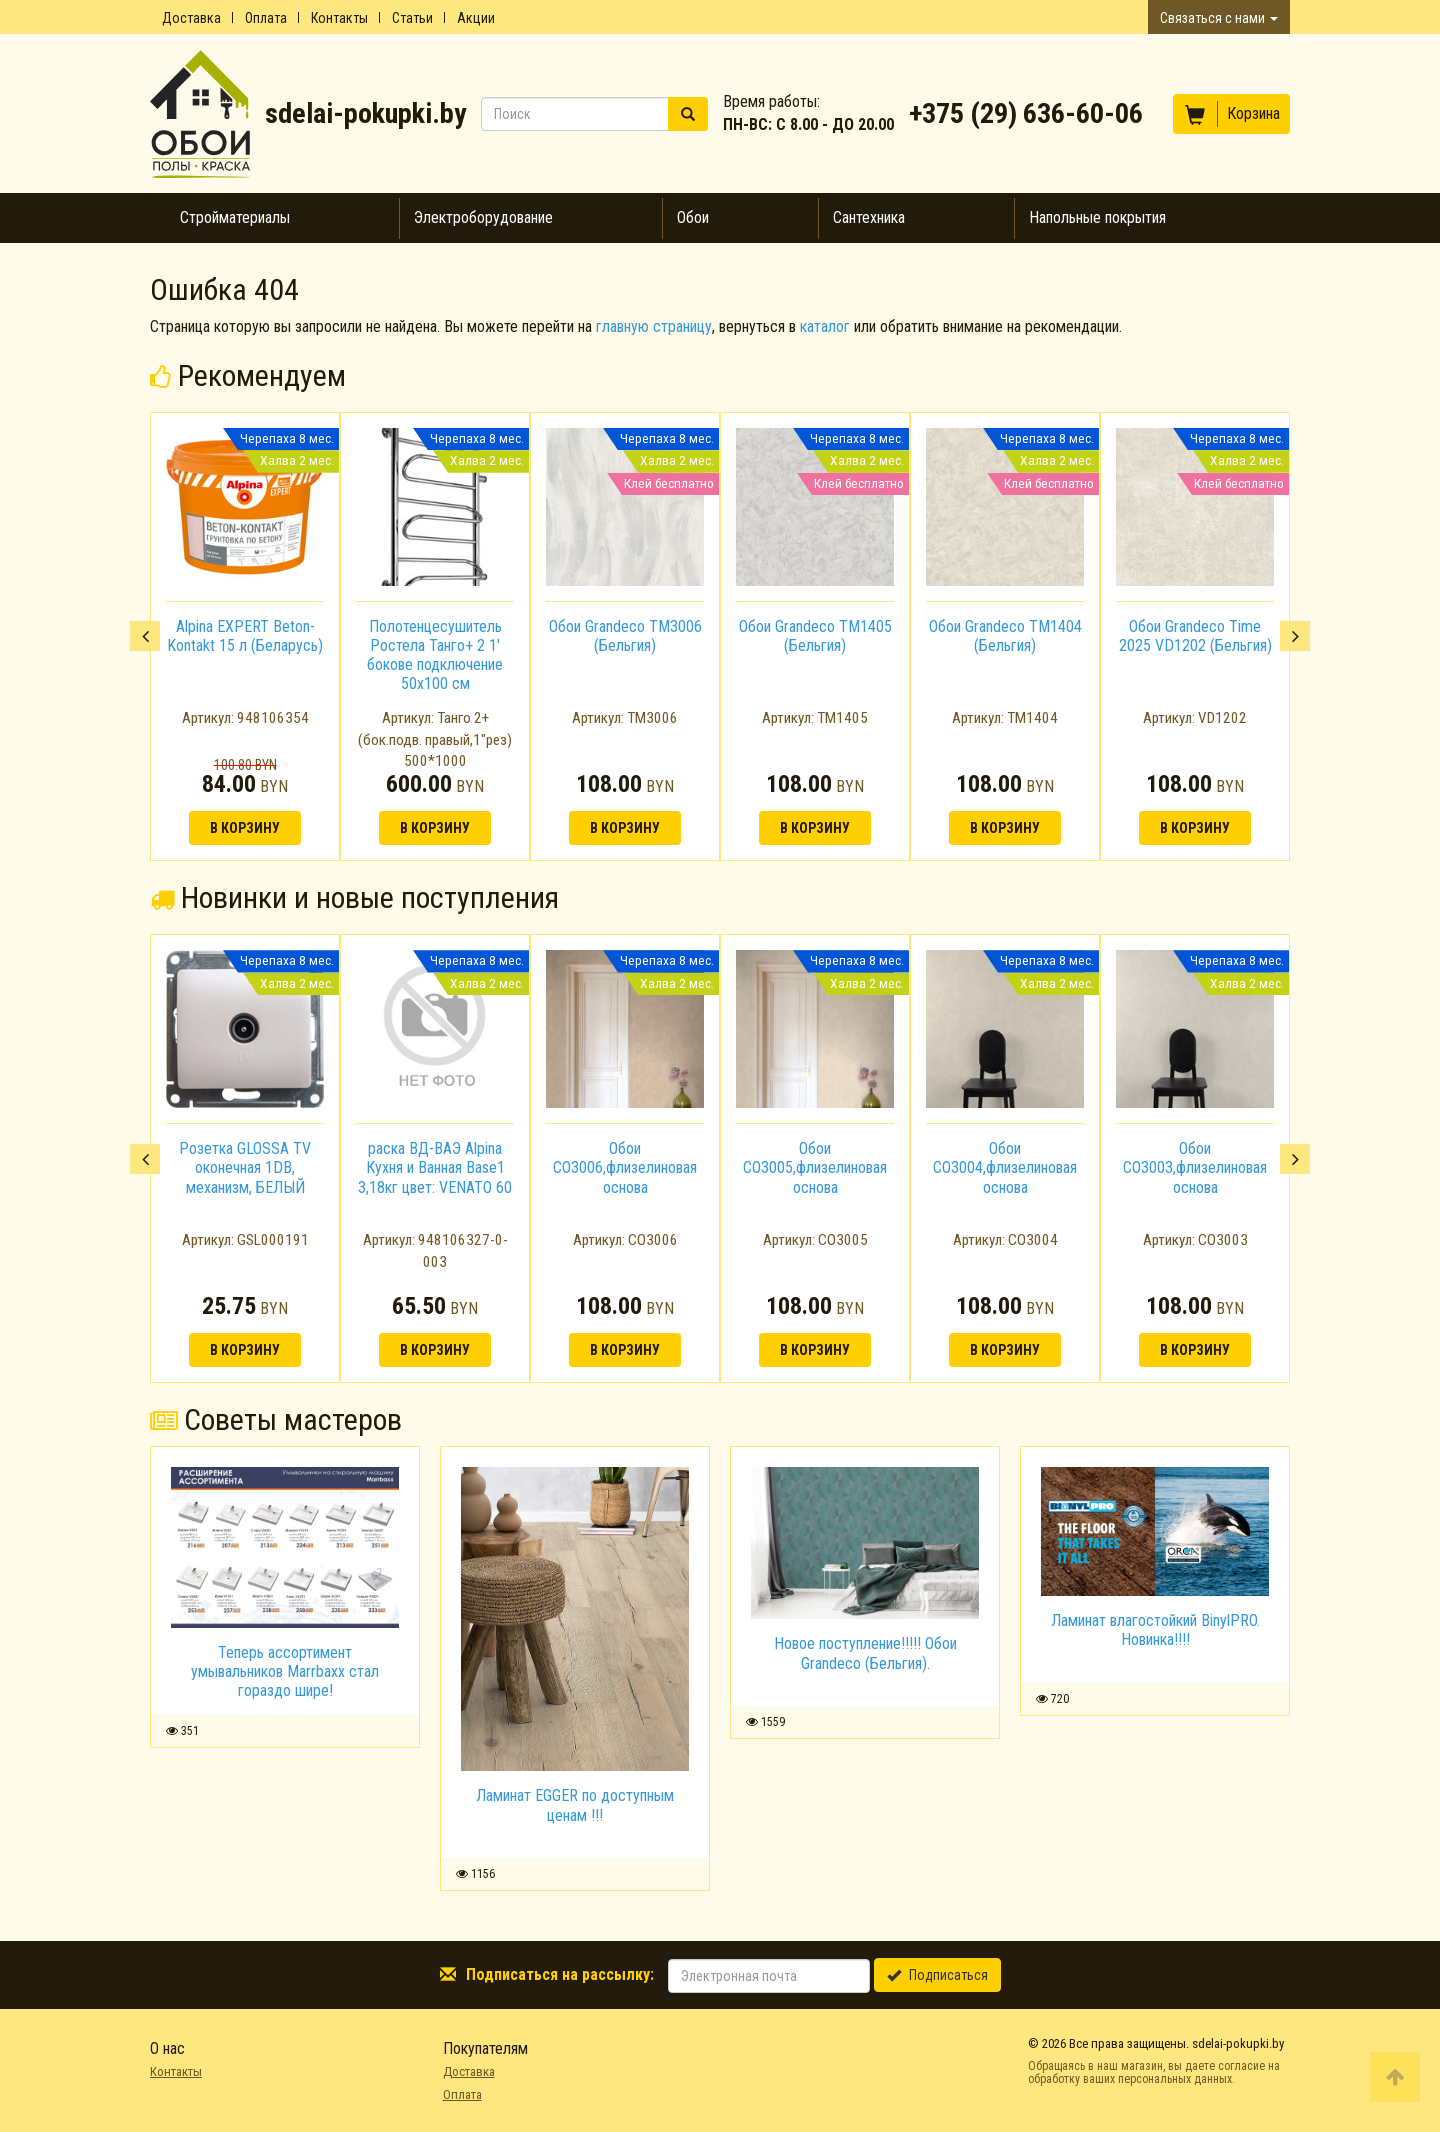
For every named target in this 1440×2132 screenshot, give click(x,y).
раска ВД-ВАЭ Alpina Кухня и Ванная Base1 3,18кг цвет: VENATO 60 (435, 1167)
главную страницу (654, 326)
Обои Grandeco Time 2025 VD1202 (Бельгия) (1195, 636)
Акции (476, 18)
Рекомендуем (248, 375)
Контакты (339, 18)
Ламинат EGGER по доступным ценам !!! (575, 1805)
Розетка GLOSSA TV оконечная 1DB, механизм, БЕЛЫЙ (245, 1167)
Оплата (266, 18)
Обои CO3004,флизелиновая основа (1005, 1167)
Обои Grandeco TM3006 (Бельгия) (625, 636)
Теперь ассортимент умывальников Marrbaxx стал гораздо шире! (285, 1671)
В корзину (245, 828)
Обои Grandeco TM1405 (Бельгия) (815, 636)
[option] (245, 636)
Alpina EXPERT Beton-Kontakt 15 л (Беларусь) (245, 636)
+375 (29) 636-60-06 (1026, 113)
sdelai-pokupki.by (365, 113)
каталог (825, 326)
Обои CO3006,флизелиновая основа (625, 1167)
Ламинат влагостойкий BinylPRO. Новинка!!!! (1155, 1630)
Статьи (412, 18)
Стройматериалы (235, 217)
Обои (693, 217)
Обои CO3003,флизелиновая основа (1195, 1167)
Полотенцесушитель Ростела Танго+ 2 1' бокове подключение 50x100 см (435, 655)
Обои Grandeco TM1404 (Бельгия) (1005, 636)
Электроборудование (483, 217)
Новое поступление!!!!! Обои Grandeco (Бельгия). (865, 1653)
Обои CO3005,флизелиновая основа (815, 1167)
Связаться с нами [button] (1219, 18)
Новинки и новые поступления (354, 897)
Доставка (191, 18)
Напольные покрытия (1097, 217)
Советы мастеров (276, 1419)
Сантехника (869, 217)
